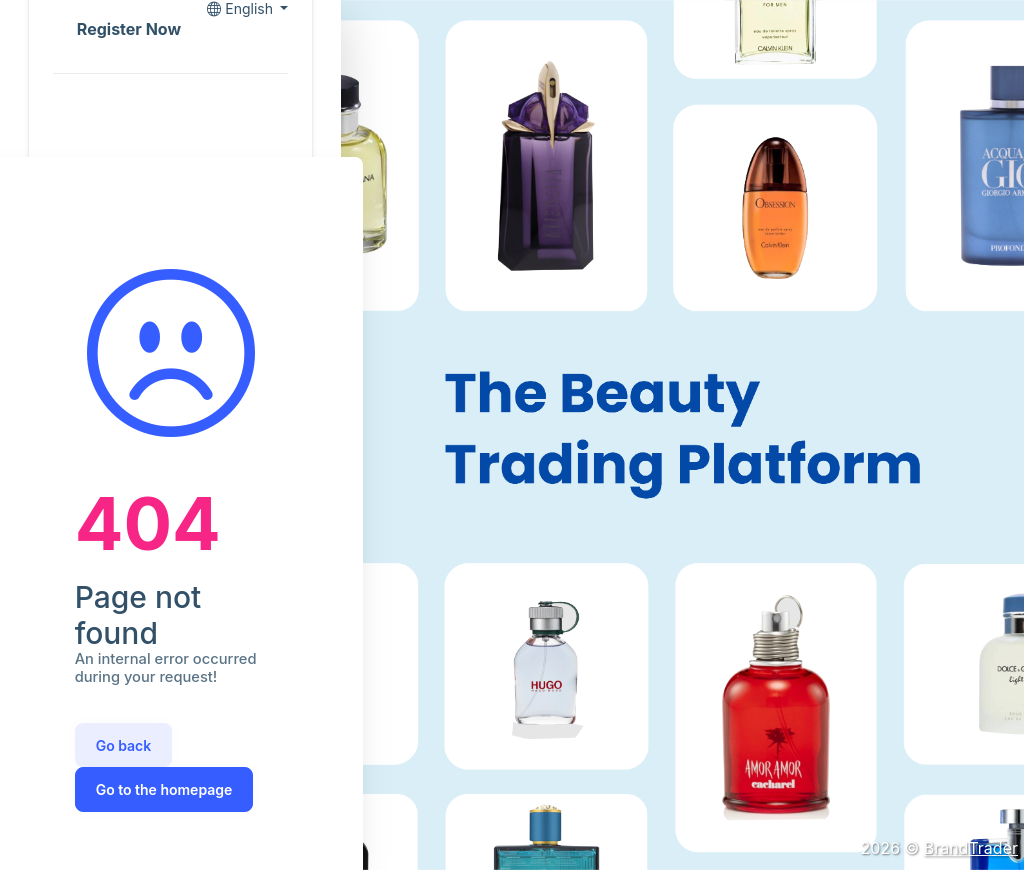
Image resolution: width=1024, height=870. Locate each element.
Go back (124, 745)
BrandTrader (971, 848)
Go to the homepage (164, 789)
